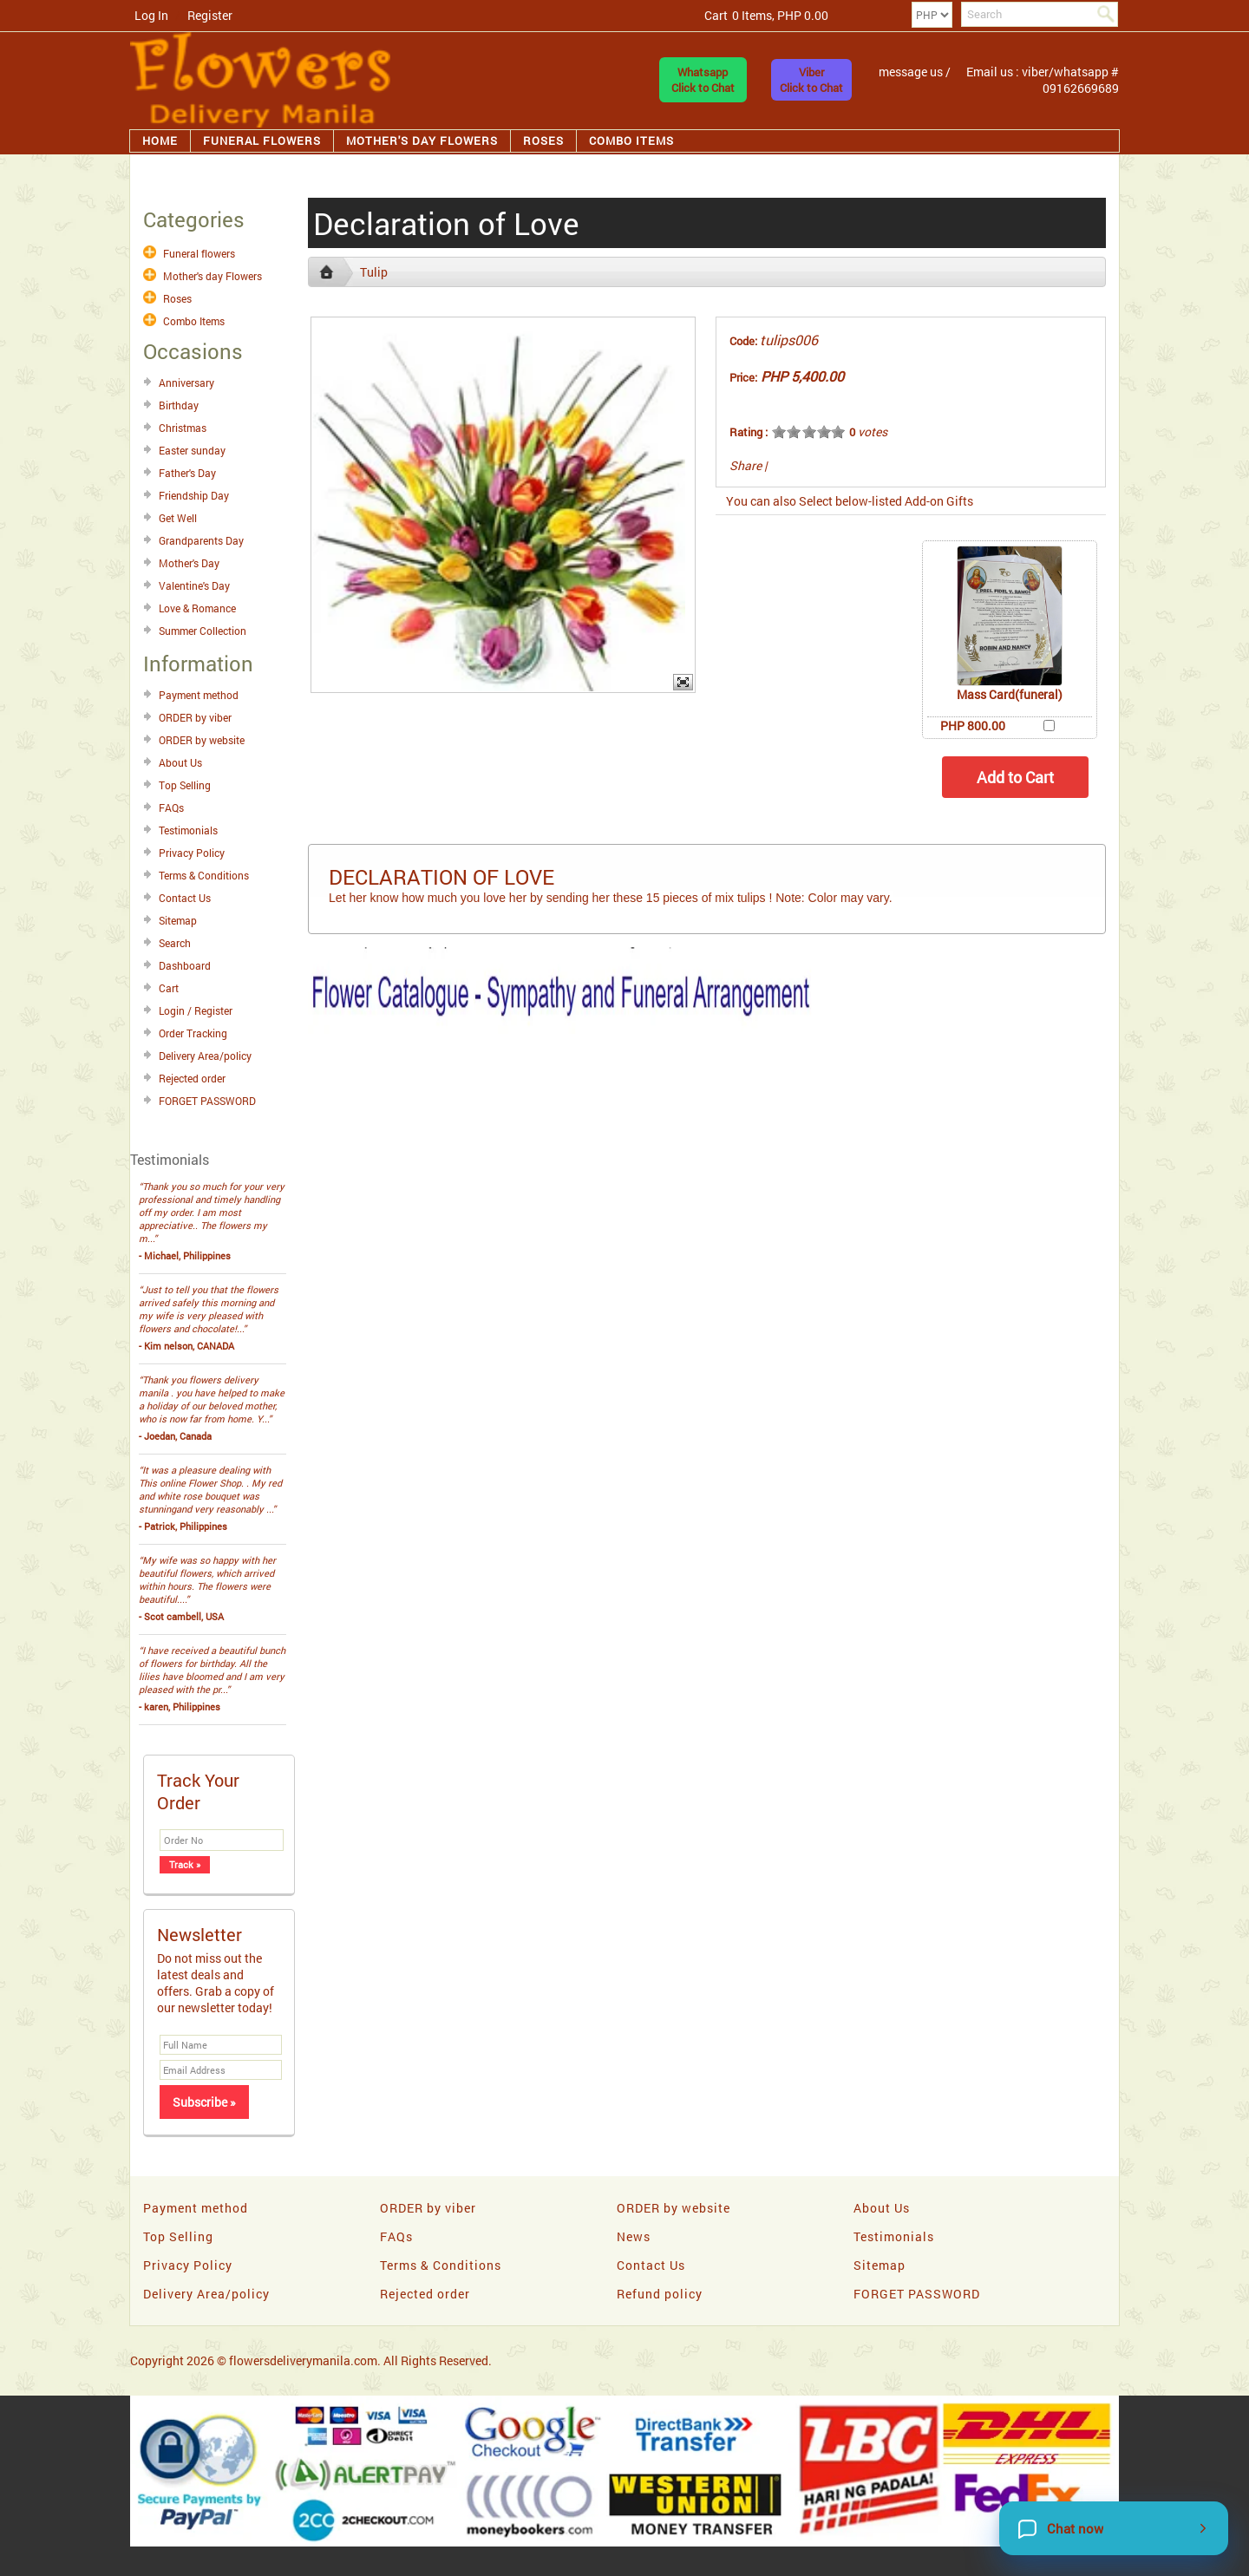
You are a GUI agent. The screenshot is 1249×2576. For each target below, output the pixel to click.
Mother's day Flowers (422, 140)
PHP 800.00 (972, 725)
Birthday (179, 405)
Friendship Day (194, 495)
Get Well (178, 518)
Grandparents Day (201, 540)
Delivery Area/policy (205, 1055)
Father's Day (187, 473)
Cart (169, 988)
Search (175, 943)
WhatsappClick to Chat (703, 79)
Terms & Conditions (204, 875)
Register (209, 15)
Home (160, 140)
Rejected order (192, 1078)
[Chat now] (1113, 2528)
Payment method (199, 695)
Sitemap (178, 920)
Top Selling (185, 785)
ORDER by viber (195, 717)
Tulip (374, 272)
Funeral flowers (262, 140)
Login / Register (195, 1010)
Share (745, 465)
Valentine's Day (194, 585)
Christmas (182, 428)
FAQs (171, 807)
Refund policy (660, 2293)
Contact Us (185, 898)
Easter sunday (192, 450)
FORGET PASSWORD (207, 1101)
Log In (151, 15)
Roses (543, 140)
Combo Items (631, 140)
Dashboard (185, 965)
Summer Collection (202, 630)
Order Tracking (193, 1033)
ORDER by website (202, 740)
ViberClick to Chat (811, 79)
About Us (180, 762)
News (634, 2236)
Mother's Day (189, 563)
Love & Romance (197, 608)
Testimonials (188, 830)
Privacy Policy (192, 853)
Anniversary (186, 382)
